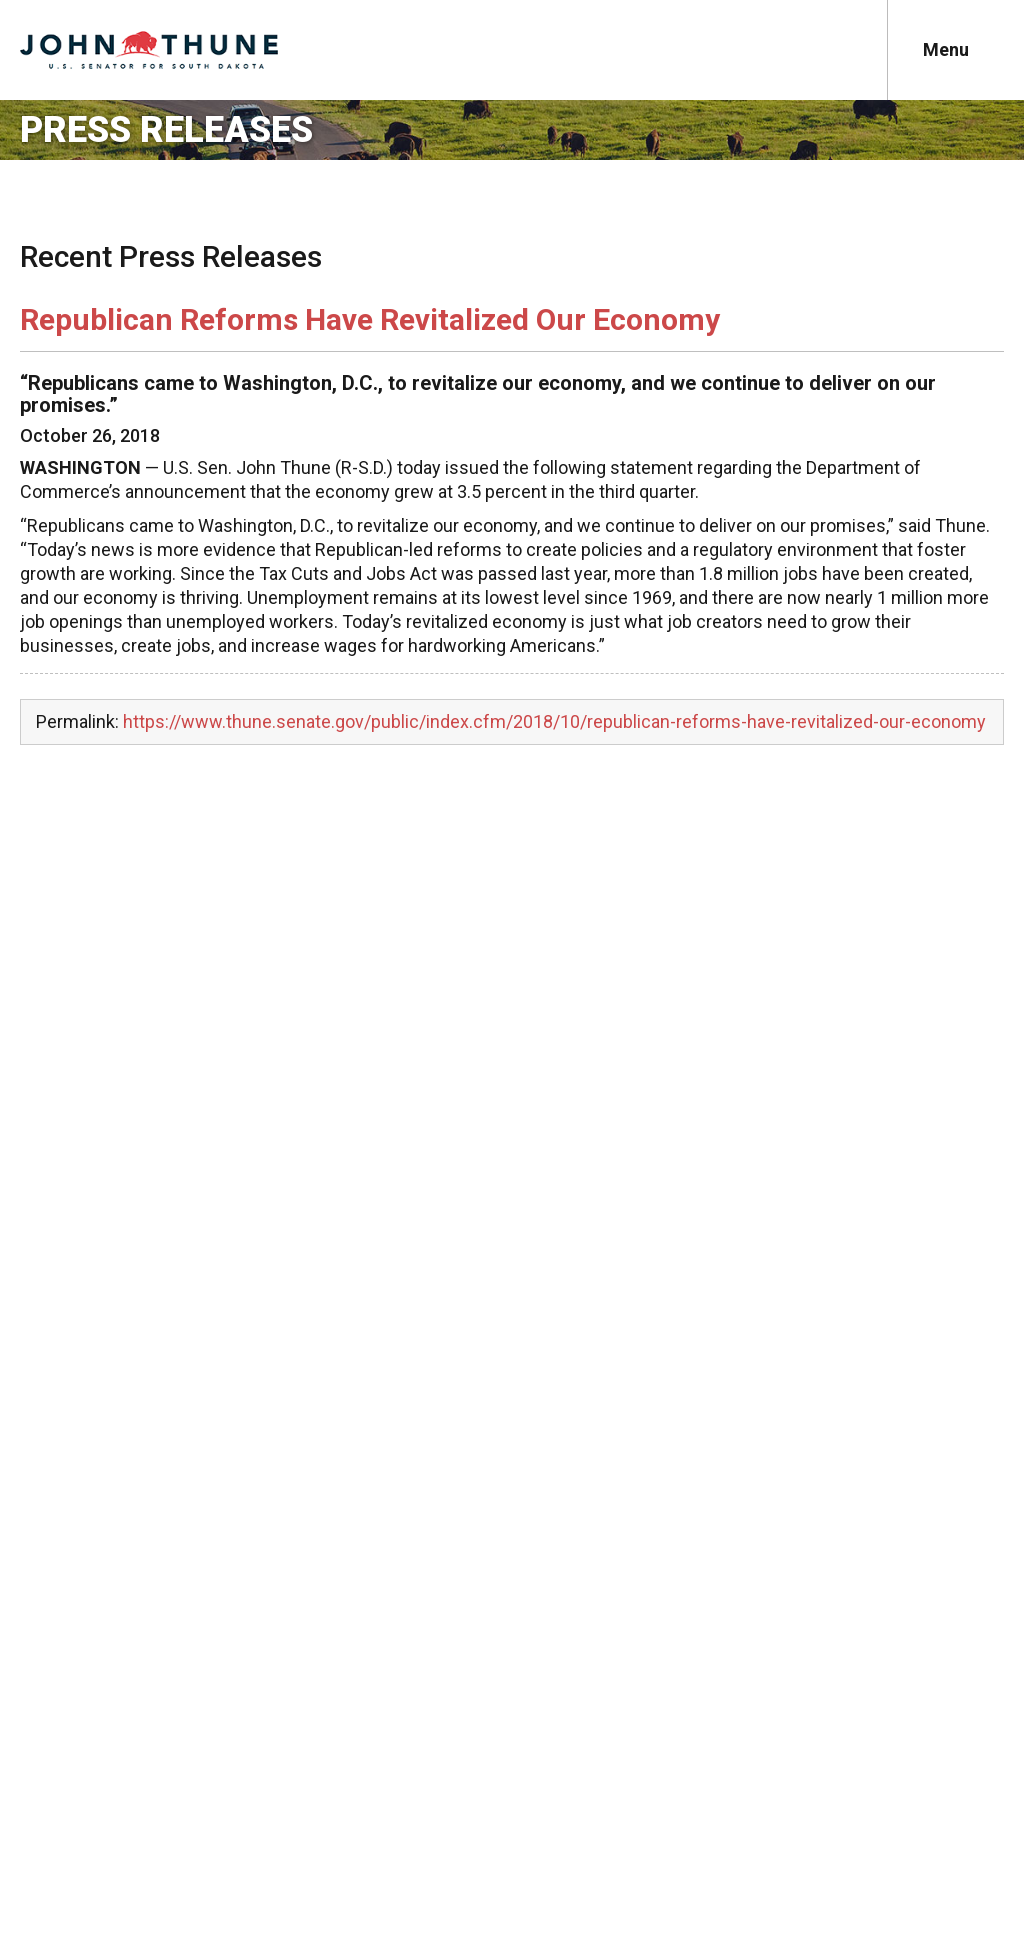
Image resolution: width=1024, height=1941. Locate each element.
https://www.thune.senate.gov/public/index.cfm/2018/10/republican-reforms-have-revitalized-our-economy (554, 721)
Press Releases (166, 130)
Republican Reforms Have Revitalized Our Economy (370, 319)
